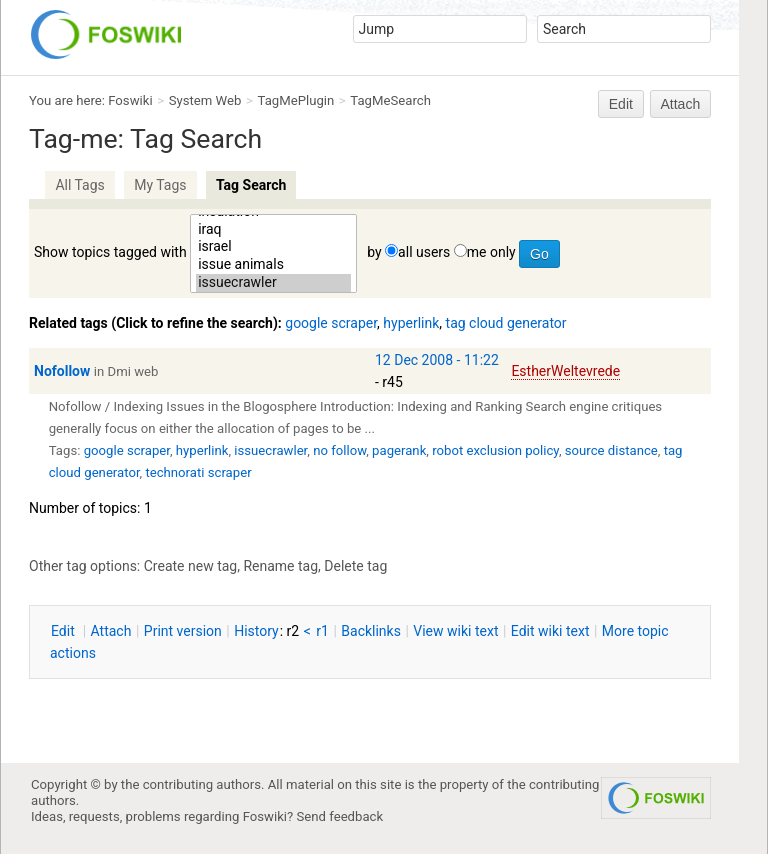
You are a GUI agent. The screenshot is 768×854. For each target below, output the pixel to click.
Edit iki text (550, 631)
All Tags (79, 185)
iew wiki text (455, 631)
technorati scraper (198, 472)
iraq (273, 230)
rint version (183, 631)
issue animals (273, 265)
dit (64, 631)
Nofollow (62, 371)
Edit (621, 104)
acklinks (371, 631)
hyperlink (411, 323)
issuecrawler (273, 283)
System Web (205, 100)
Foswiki (130, 100)
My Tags (160, 185)
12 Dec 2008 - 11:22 (437, 360)
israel (273, 247)
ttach (111, 631)
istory (256, 631)
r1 (322, 631)
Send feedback (340, 816)
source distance (611, 450)
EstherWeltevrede (565, 371)
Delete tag (355, 566)
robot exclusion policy (495, 450)
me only (491, 252)
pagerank (399, 450)
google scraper (331, 323)
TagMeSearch (390, 100)
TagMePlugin (296, 100)
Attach (681, 104)
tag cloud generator (506, 323)
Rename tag (280, 566)
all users (424, 252)
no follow (339, 450)
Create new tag (190, 566)
